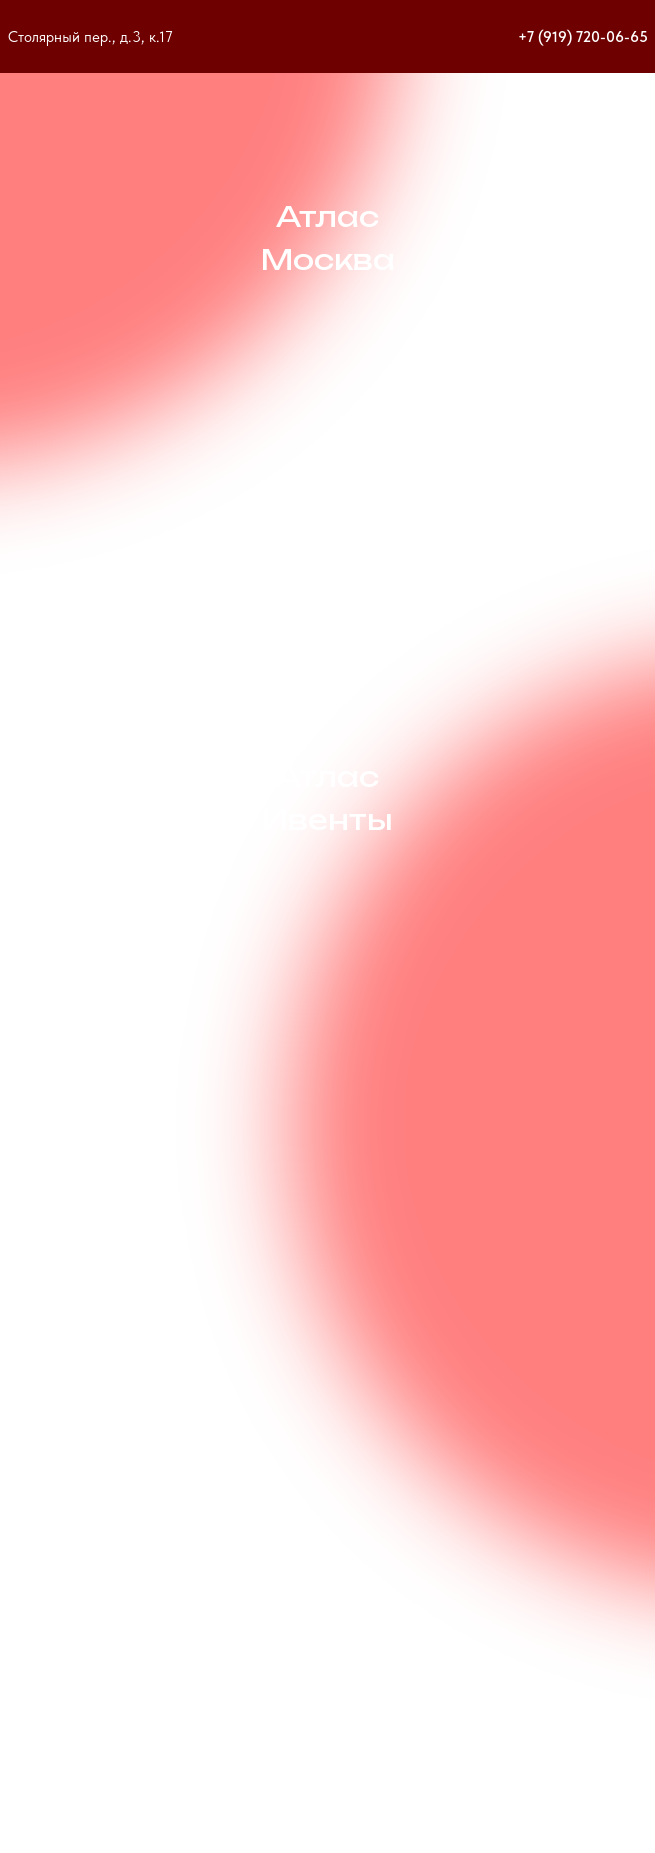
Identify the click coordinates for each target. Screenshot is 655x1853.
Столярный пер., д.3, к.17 (90, 37)
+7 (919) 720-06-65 (583, 37)
